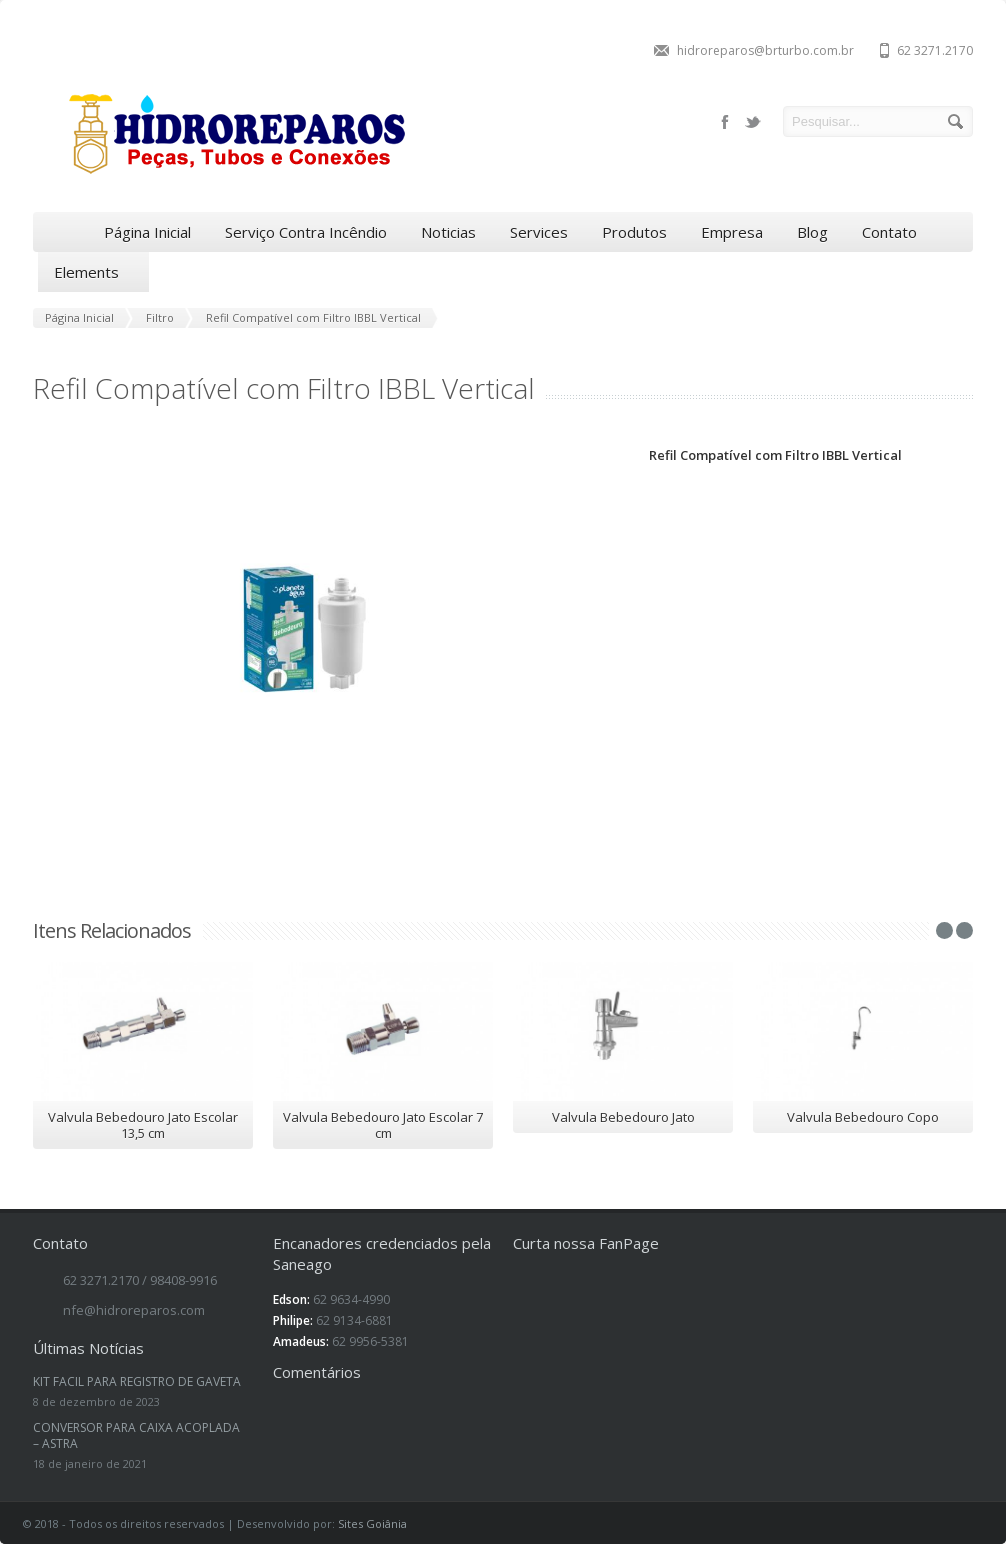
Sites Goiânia (372, 1523)
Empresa (732, 232)
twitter (753, 122)
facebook (725, 122)
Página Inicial (147, 232)
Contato (889, 232)
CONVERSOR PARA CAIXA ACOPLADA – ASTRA (136, 1435)
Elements (93, 272)
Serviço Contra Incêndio (306, 232)
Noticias (448, 232)
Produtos (634, 232)
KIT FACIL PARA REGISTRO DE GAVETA (137, 1381)
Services (539, 232)
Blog (812, 232)
